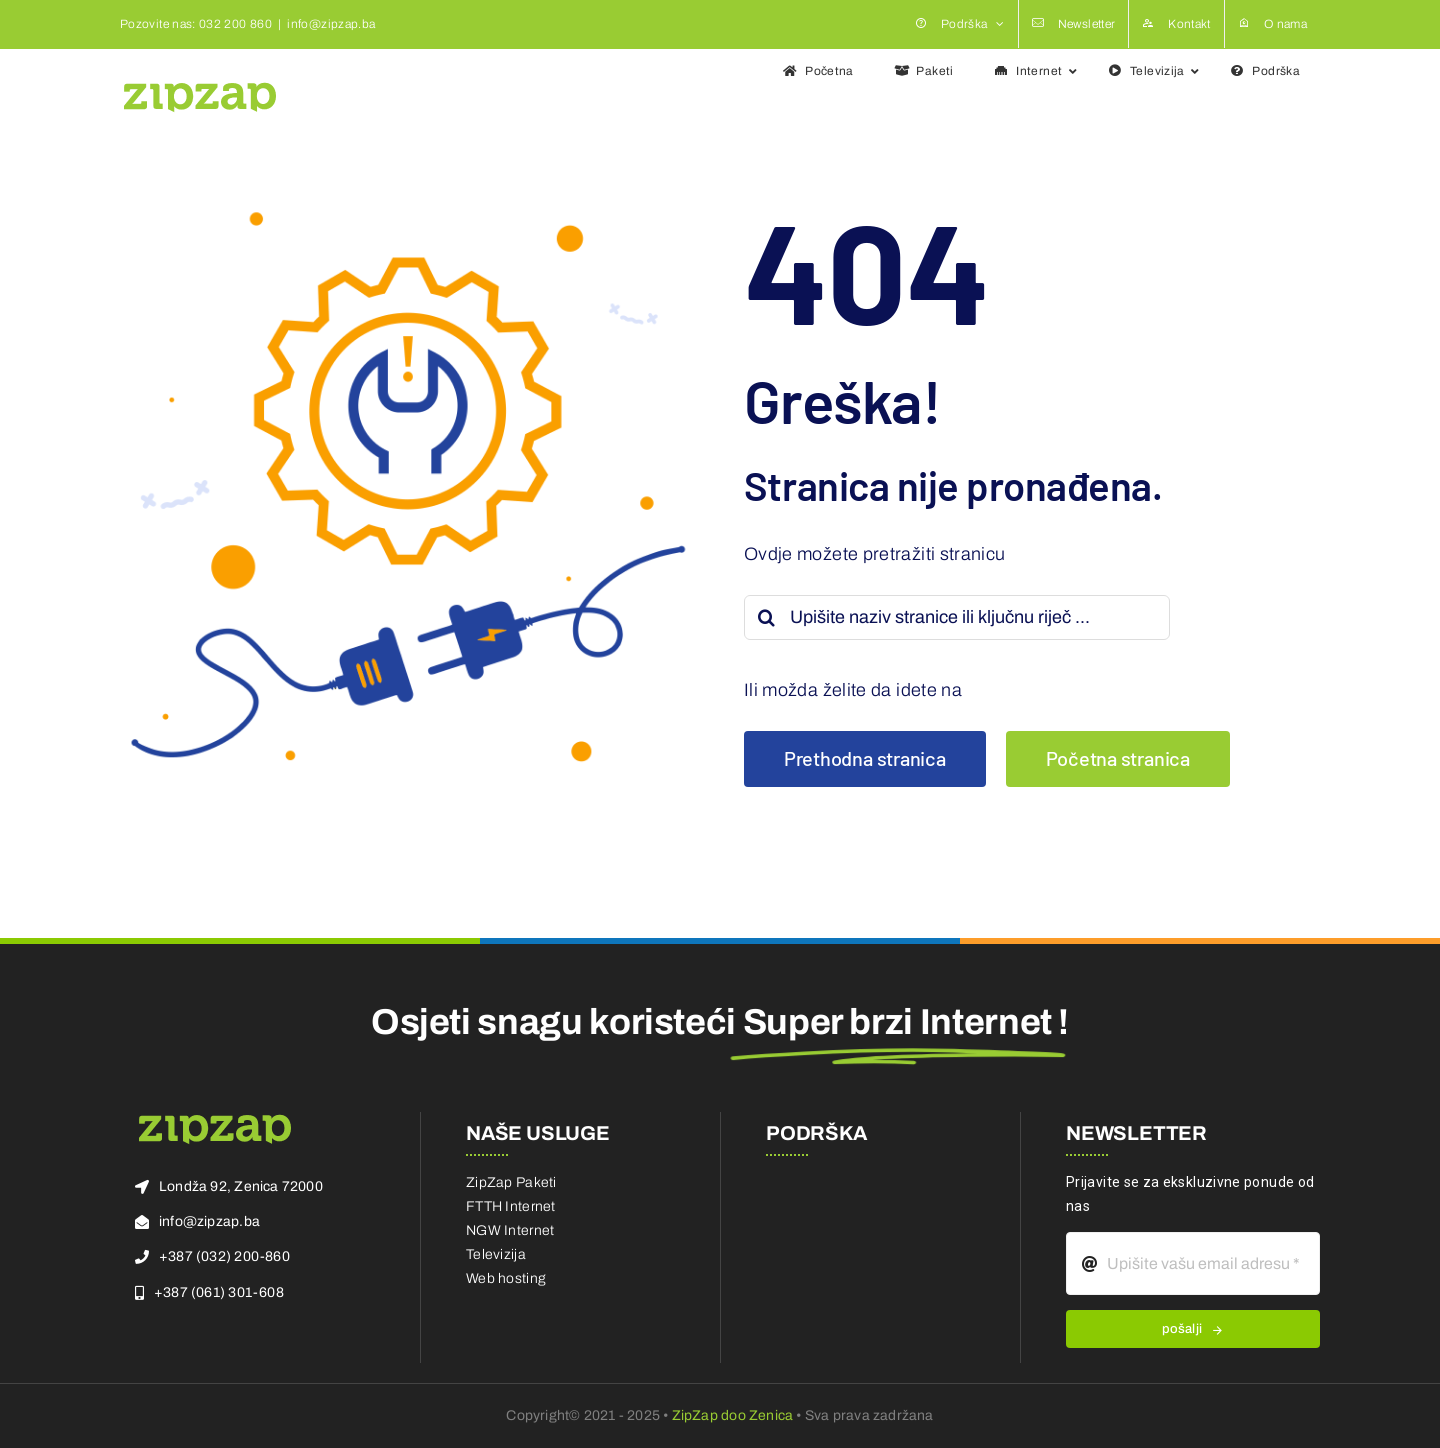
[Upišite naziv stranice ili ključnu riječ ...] (957, 617)
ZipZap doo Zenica (733, 1415)
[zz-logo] (215, 1121)
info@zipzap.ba (331, 24)
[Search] (766, 617)
